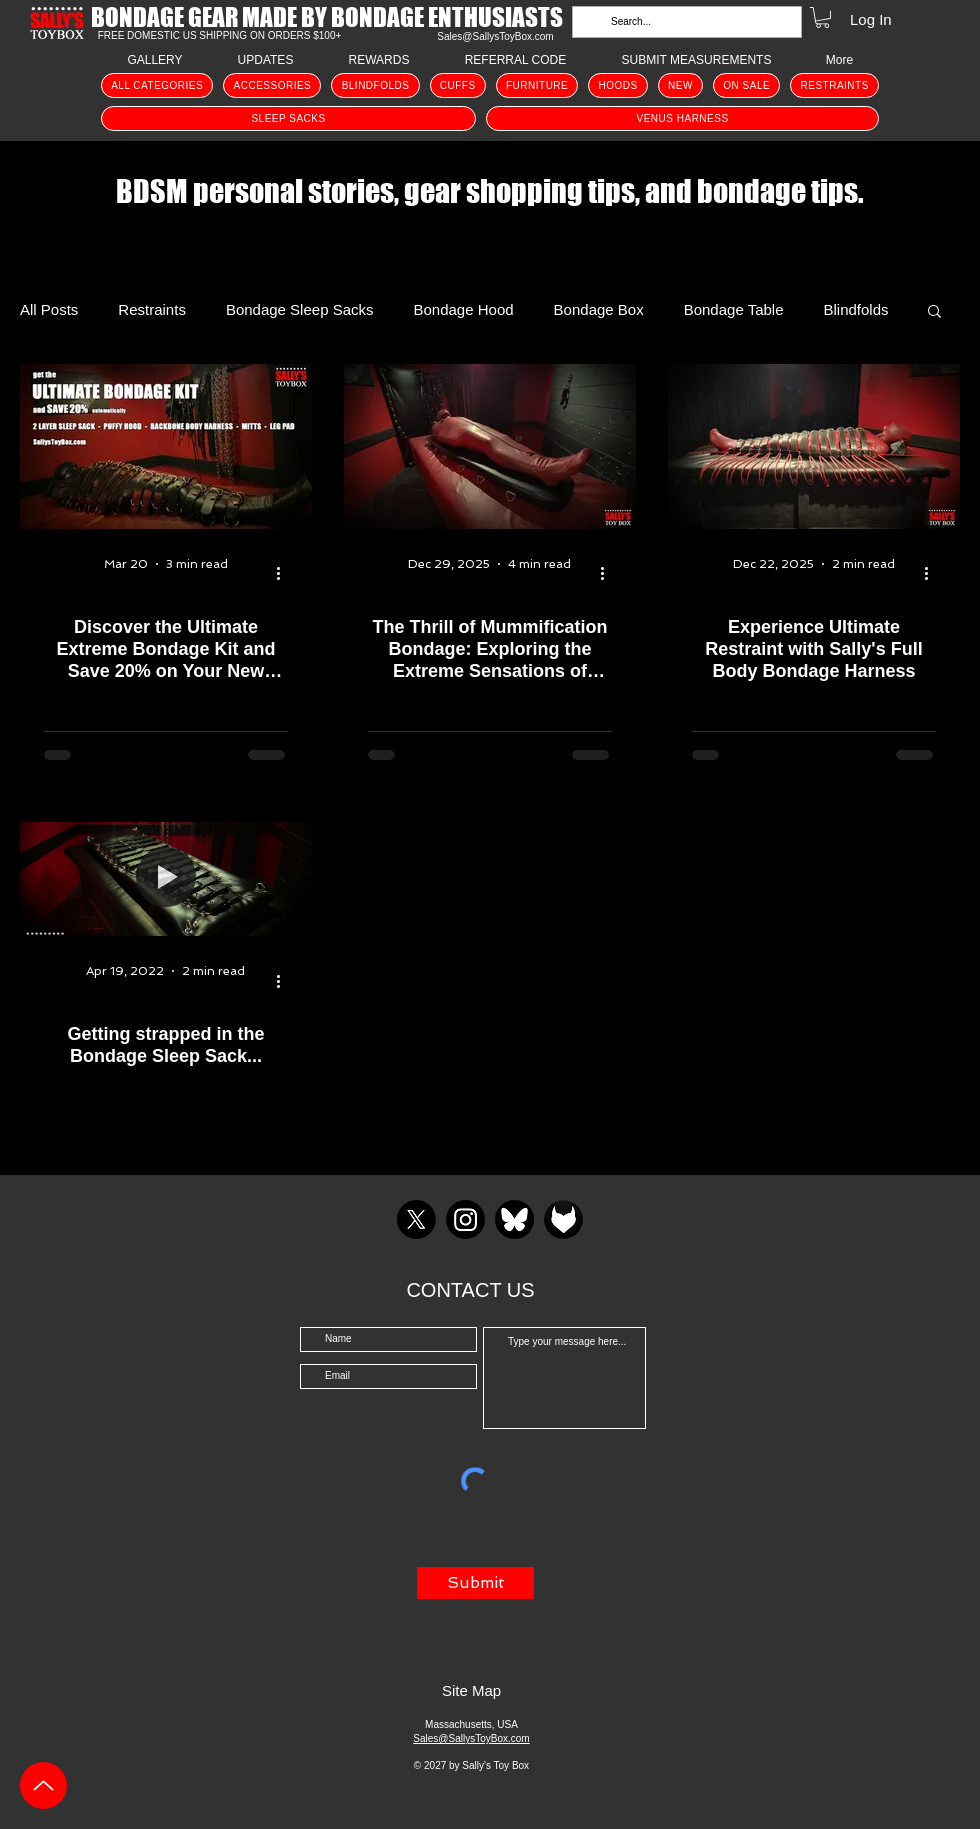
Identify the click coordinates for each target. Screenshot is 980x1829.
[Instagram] (465, 1219)
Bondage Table (734, 309)
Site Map (471, 1690)
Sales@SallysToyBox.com (495, 36)
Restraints (152, 309)
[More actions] (285, 574)
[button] (822, 17)
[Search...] (685, 22)
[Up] (43, 1785)
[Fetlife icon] (563, 1219)
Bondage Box (599, 309)
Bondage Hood (464, 309)
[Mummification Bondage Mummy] (490, 446)
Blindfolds (856, 309)
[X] (416, 1219)
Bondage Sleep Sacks (300, 309)
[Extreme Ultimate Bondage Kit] (166, 446)
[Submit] (475, 1583)
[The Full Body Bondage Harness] (814, 446)
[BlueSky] (514, 1219)
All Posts (49, 309)
